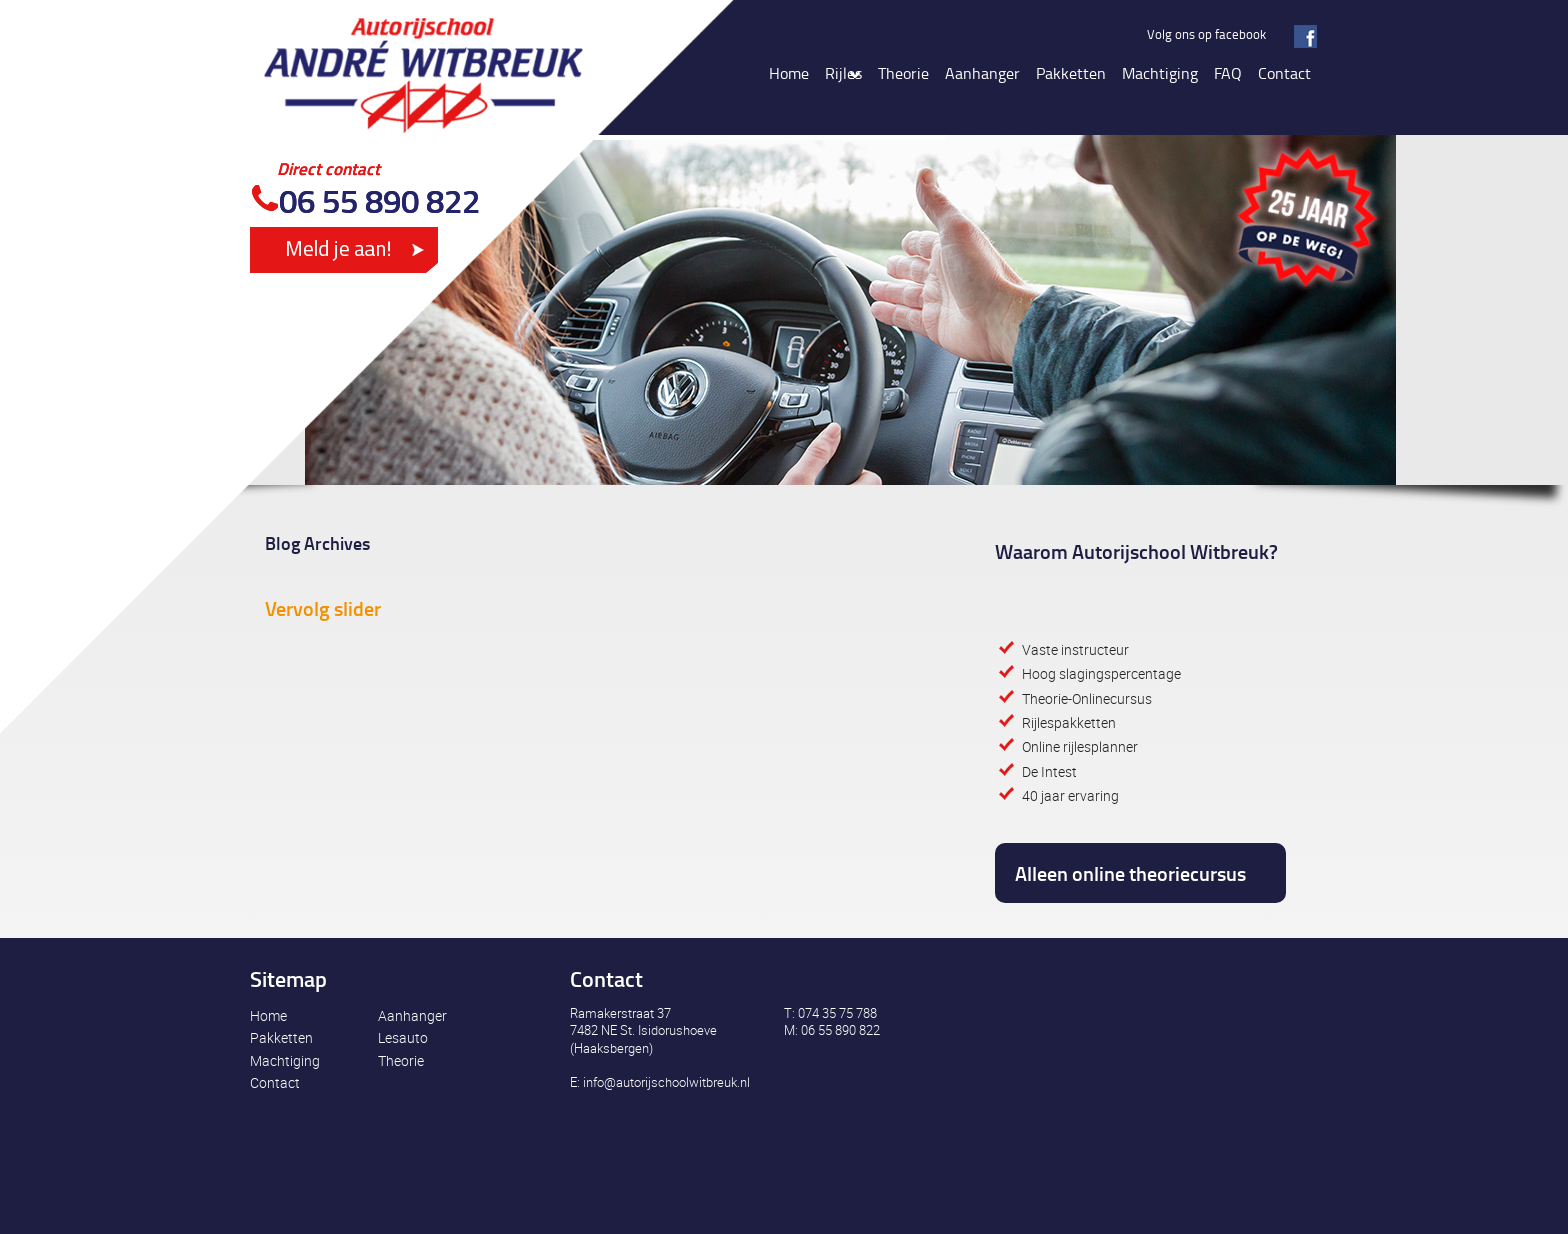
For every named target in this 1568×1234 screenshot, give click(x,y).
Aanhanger (412, 1015)
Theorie (401, 1060)
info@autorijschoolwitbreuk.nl (666, 1082)
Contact (275, 1082)
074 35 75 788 (837, 1013)
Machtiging (285, 1060)
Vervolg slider (323, 608)
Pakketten (281, 1037)
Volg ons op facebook (1206, 34)
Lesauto (403, 1037)
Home (268, 1015)
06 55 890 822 (379, 200)
